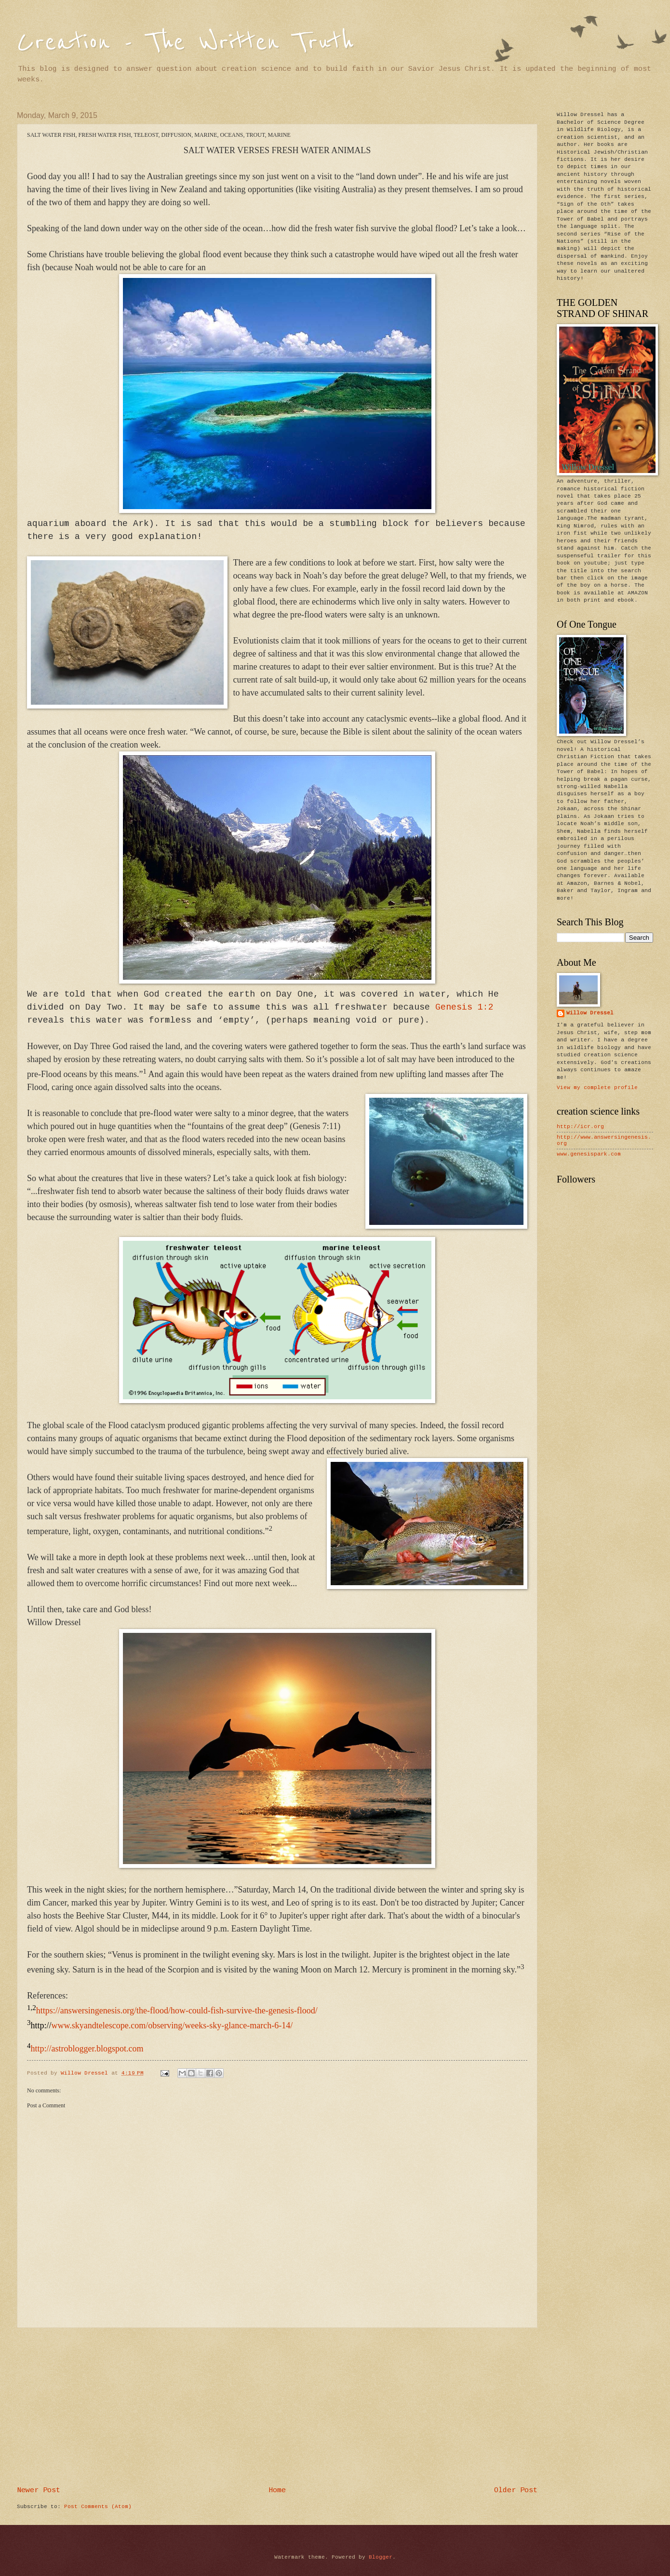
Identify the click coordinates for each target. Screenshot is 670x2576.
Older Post (515, 2490)
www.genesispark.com (589, 1154)
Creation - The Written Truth (185, 42)
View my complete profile (597, 1088)
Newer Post (38, 2490)
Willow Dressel (590, 1013)
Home (277, 2490)
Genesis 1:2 (464, 1007)
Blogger (380, 2557)
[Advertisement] (277, 2407)
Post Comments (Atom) (98, 2507)
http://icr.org (580, 1127)
